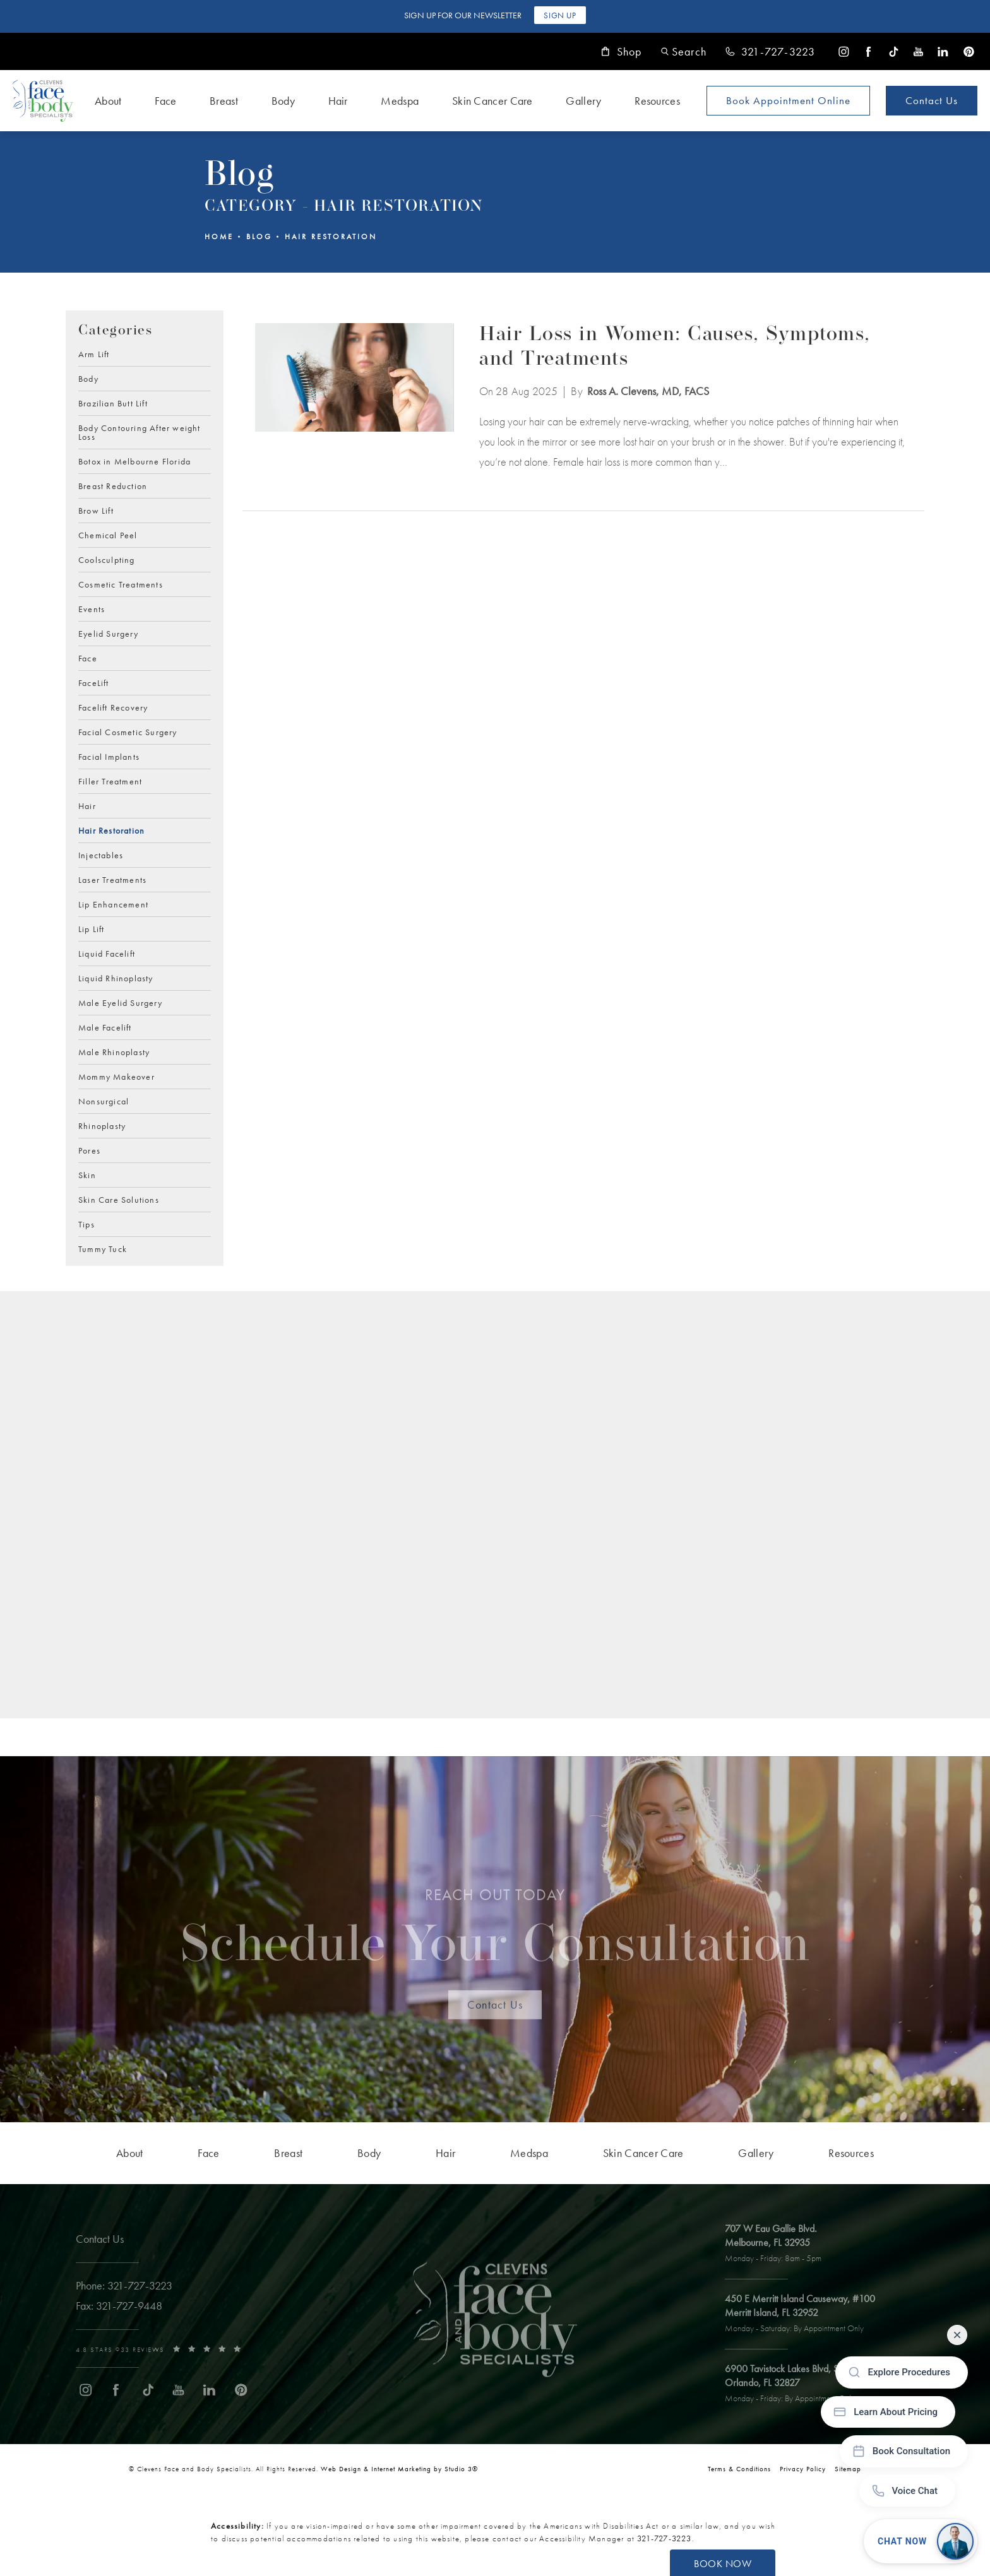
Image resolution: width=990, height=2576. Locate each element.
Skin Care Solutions (118, 1199)
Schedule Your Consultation (495, 1934)
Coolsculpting (106, 559)
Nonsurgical (103, 1101)
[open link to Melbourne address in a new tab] (780, 2244)
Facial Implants (109, 756)
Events (91, 608)
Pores (89, 1150)
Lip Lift (91, 928)
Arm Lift (94, 354)
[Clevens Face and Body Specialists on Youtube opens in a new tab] (918, 51)
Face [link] (165, 100)
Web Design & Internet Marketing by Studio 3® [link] (399, 2468)
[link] (770, 51)
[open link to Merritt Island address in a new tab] (807, 2314)
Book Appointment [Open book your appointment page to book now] (788, 100)
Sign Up (560, 15)
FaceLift (93, 682)
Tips (86, 1224)
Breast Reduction (112, 485)
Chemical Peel (108, 534)
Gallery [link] (583, 100)
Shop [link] (621, 51)
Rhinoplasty (102, 1125)
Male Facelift (105, 1027)
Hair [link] (338, 100)
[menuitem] (844, 51)
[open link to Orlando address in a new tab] (805, 2384)
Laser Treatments (112, 879)
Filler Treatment (110, 781)
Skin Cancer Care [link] (492, 100)
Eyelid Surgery (108, 633)
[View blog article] (354, 397)
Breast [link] (224, 100)
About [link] (108, 100)
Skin (87, 1174)
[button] (684, 51)
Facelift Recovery (113, 707)
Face (87, 658)
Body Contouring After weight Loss (139, 431)
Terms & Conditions (739, 2468)
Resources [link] (657, 100)
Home (219, 236)
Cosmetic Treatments (120, 584)
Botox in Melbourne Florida (134, 461)
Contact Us (931, 100)
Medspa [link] (400, 100)
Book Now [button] (722, 2563)
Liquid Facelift (106, 953)
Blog (259, 236)
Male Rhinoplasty (114, 1051)
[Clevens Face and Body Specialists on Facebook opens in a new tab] (868, 51)
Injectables (100, 854)
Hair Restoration (331, 236)
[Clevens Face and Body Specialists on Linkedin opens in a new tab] (943, 51)
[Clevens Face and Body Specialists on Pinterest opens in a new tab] (968, 51)
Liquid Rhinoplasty (115, 977)
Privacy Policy (803, 2468)
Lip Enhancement (113, 904)
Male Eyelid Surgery (120, 1002)
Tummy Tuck (102, 1248)
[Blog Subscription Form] (471, 1510)
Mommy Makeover (116, 1076)
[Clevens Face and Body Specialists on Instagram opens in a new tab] (844, 51)
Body (88, 378)
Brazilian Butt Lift (113, 403)
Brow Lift (96, 510)
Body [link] (283, 100)
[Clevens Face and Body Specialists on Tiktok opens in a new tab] (894, 51)
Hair (87, 805)
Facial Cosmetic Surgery (127, 731)
